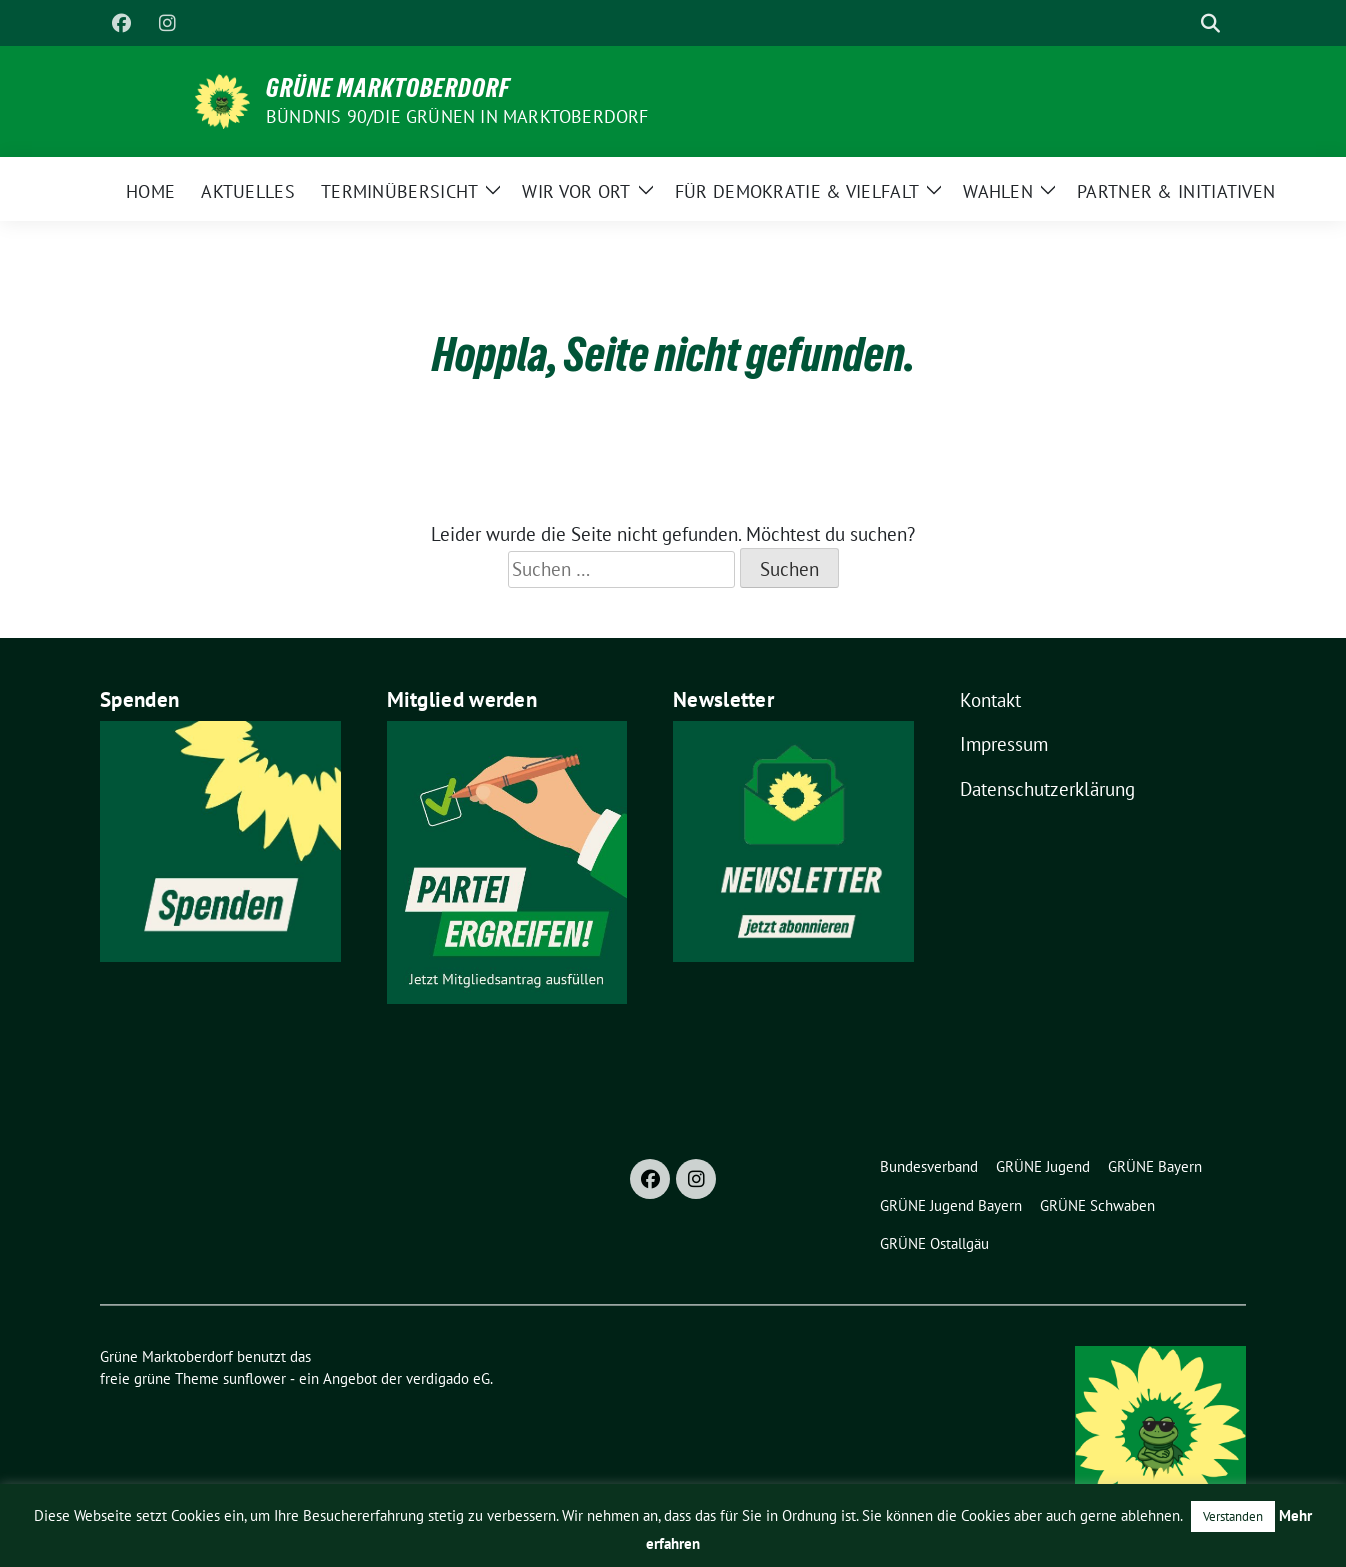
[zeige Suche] (1210, 23)
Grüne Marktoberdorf (388, 88)
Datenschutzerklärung (1047, 789)
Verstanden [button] (1233, 1516)
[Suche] (1182, 23)
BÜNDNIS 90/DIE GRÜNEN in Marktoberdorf (457, 116)
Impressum (1004, 744)
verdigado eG (448, 1378)
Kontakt (990, 700)
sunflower (254, 1378)
